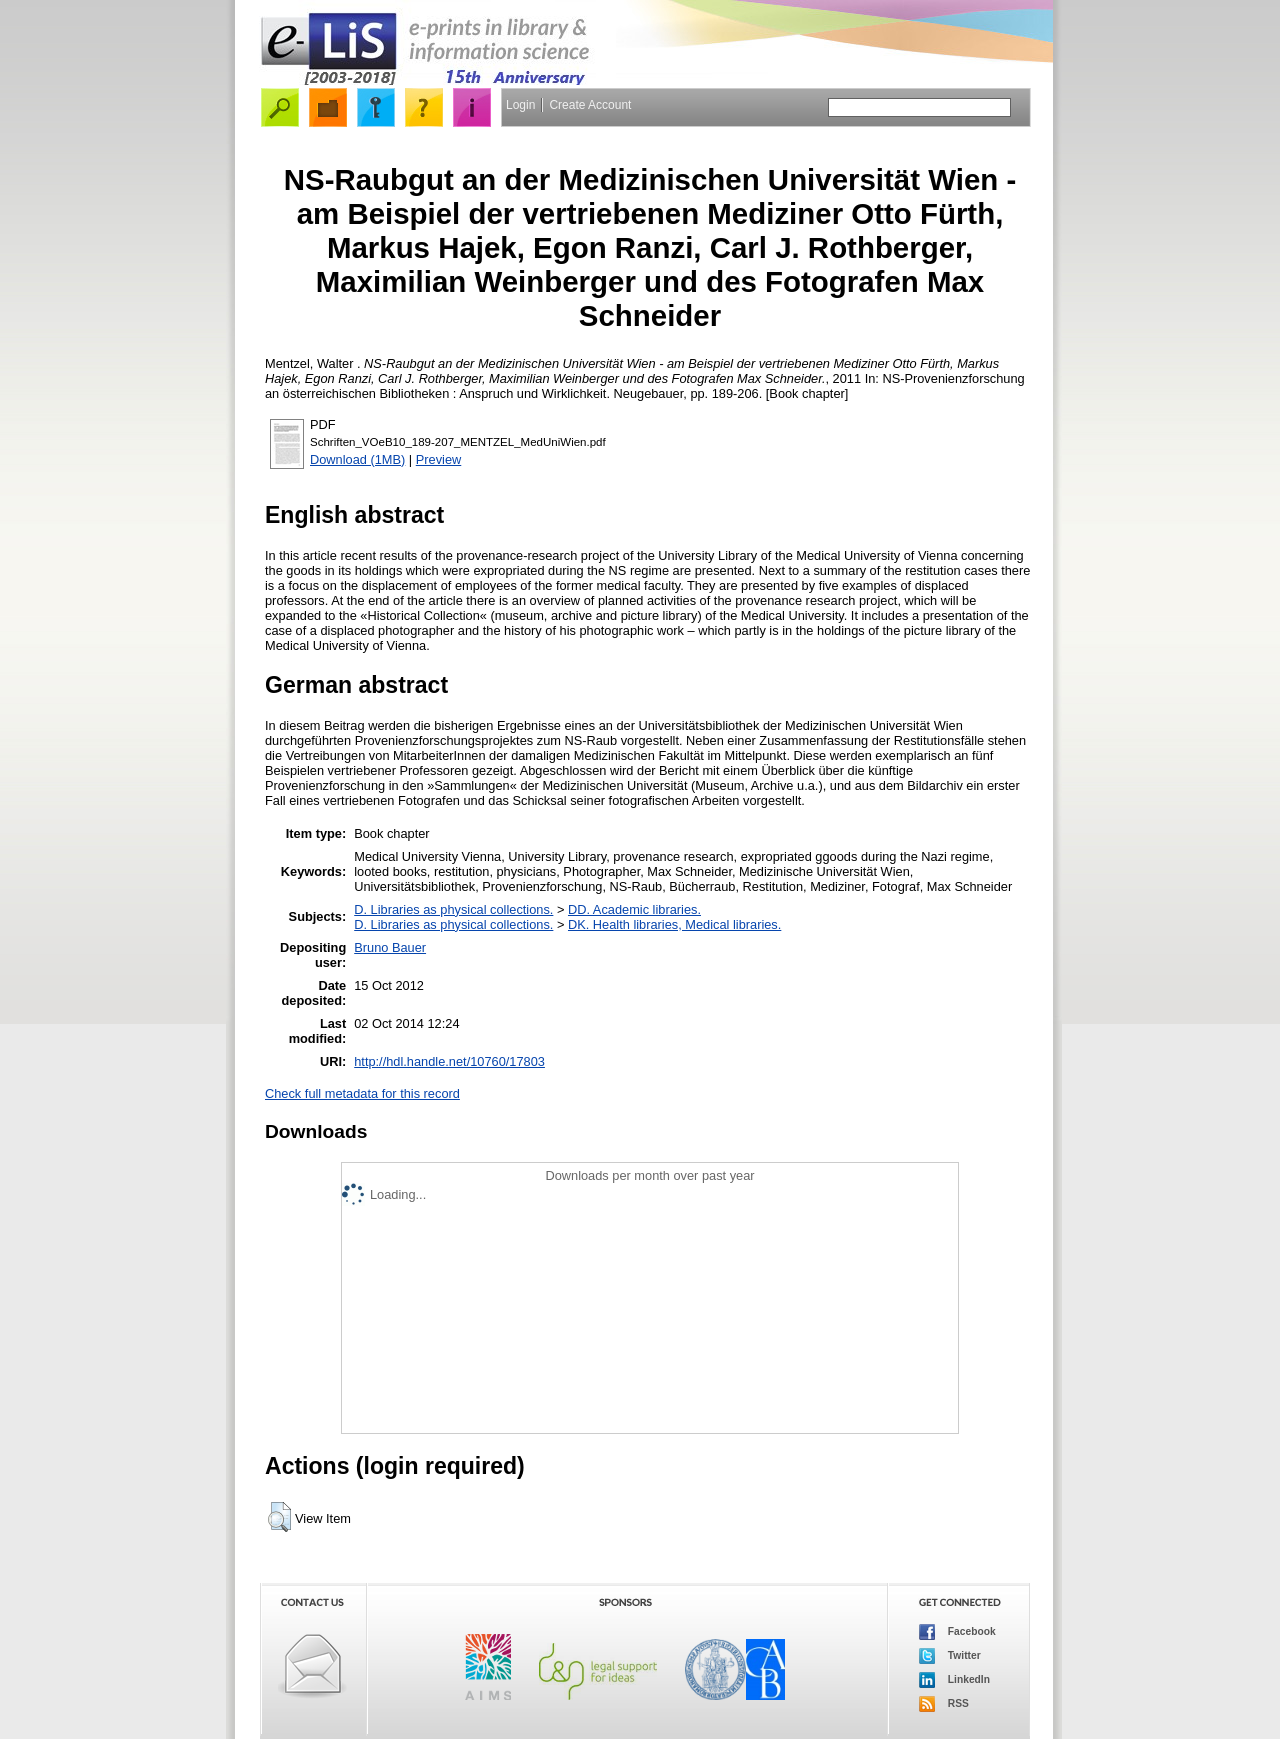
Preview (439, 459)
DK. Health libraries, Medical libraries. (674, 924)
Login (520, 105)
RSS (944, 1704)
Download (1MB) (357, 459)
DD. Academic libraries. (634, 909)
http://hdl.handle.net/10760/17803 (449, 1061)
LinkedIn (954, 1680)
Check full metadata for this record (362, 1093)
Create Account (590, 105)
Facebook (957, 1632)
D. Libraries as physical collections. (453, 909)
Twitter (950, 1656)
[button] (279, 1517)
